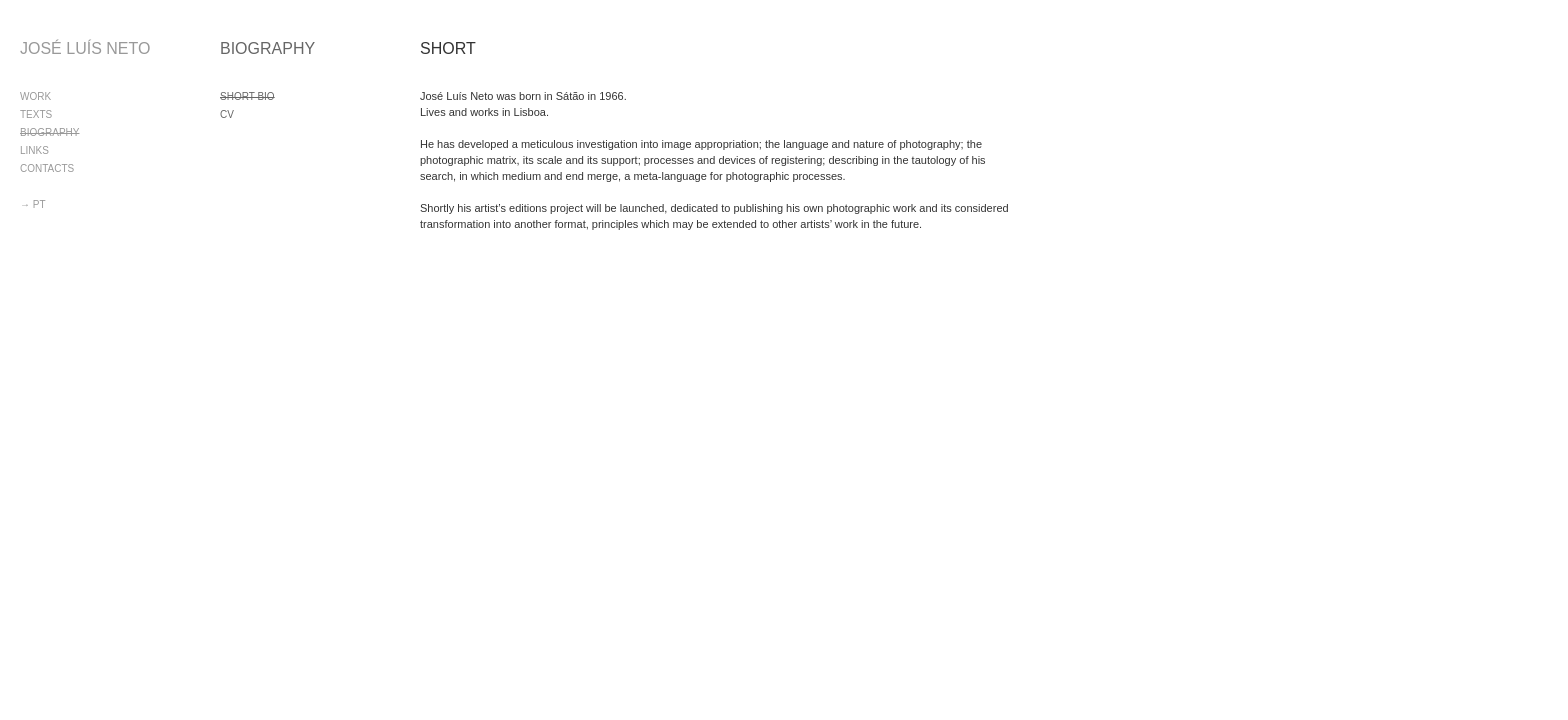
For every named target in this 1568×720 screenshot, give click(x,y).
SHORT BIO (247, 96)
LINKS (34, 150)
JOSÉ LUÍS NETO (85, 48)
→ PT (33, 204)
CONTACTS (47, 168)
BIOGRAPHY (49, 132)
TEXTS (36, 114)
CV (227, 114)
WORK (35, 96)
